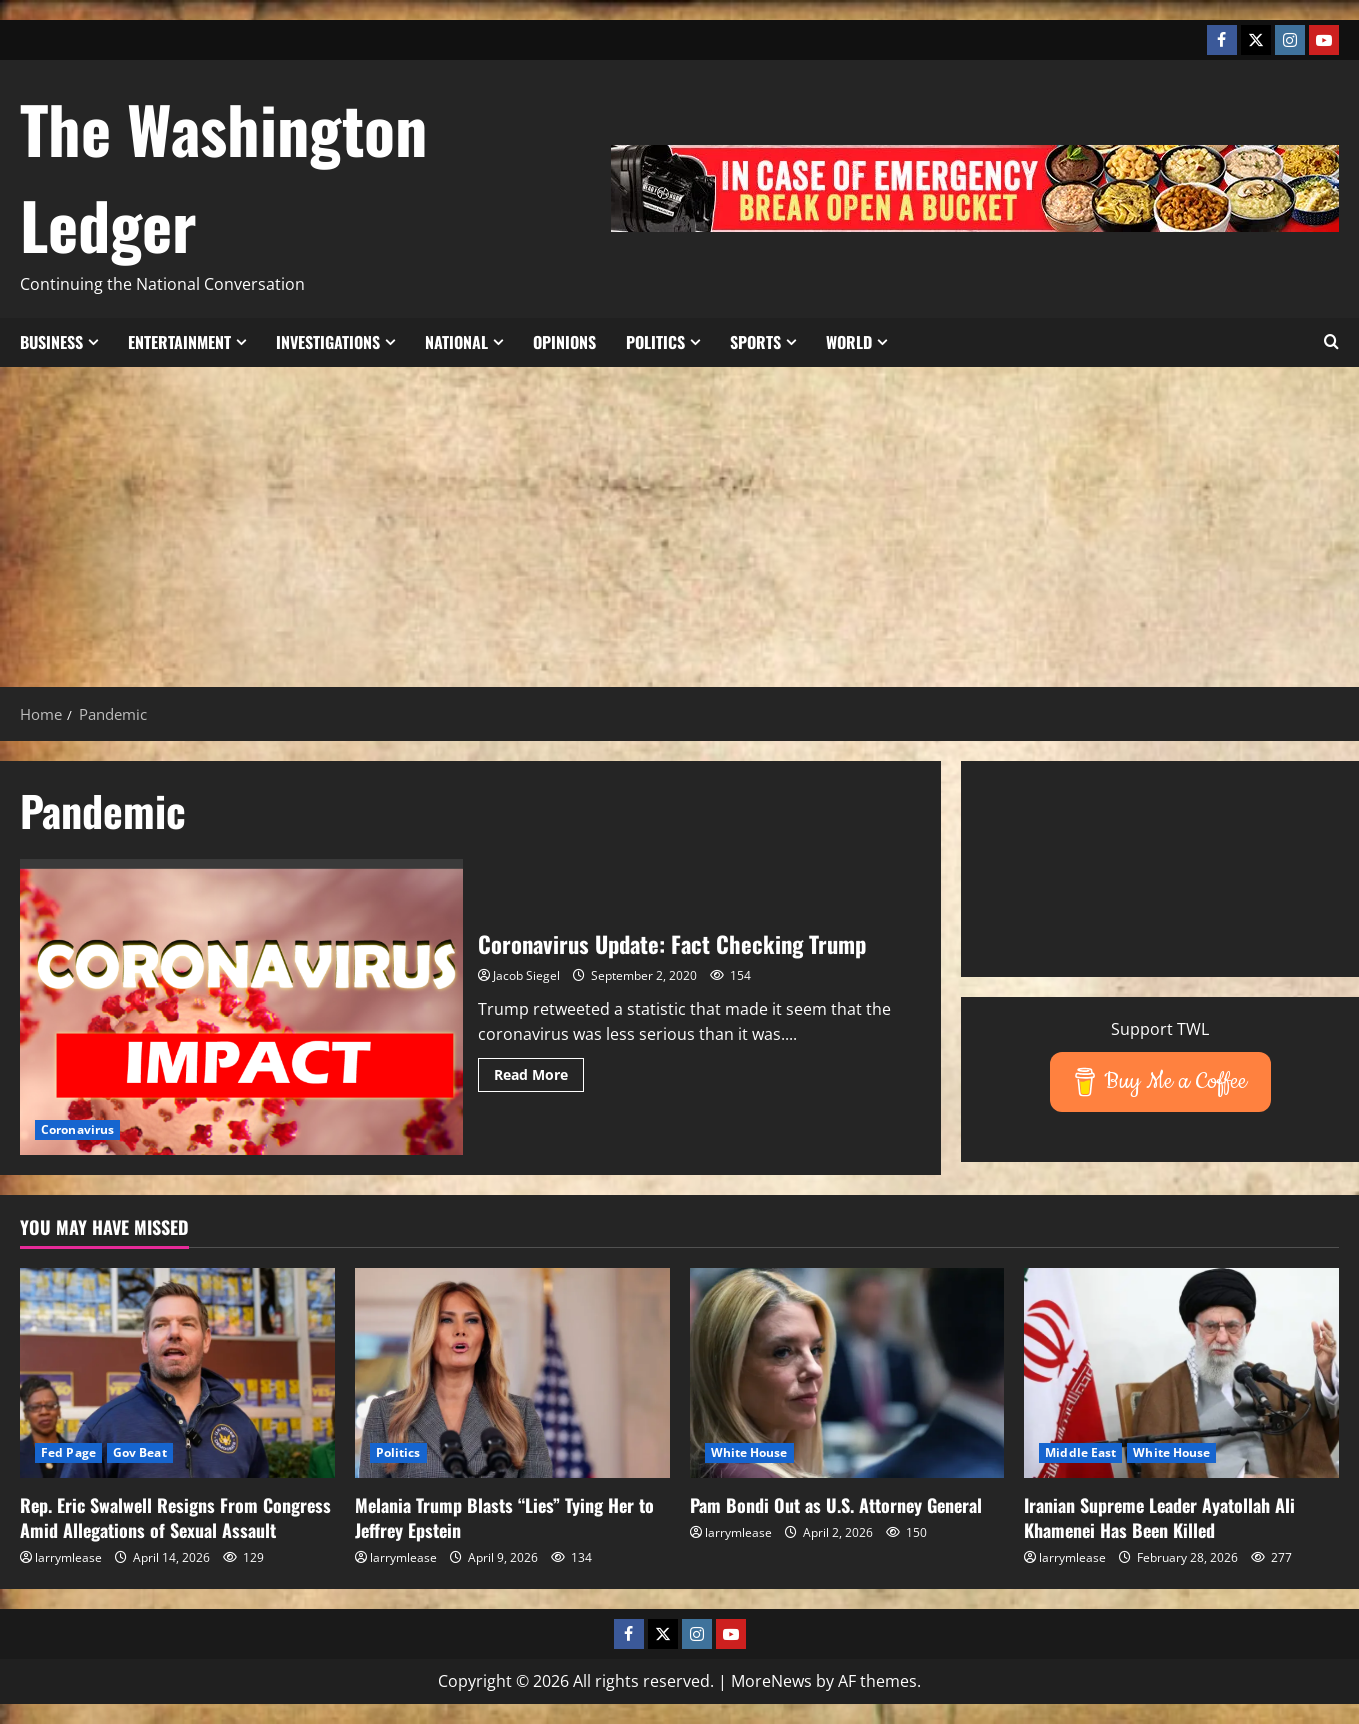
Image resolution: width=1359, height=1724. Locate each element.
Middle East (1080, 1452)
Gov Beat (140, 1452)
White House (749, 1452)
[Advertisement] (680, 517)
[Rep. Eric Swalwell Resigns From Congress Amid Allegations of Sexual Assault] (177, 1373)
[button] (1331, 342)
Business (51, 342)
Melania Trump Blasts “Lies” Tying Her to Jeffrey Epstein (504, 1517)
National (456, 342)
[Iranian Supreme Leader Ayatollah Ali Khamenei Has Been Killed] (1181, 1373)
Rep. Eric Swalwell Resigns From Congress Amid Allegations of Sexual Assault (175, 1517)
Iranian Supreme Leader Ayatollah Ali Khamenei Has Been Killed (1159, 1517)
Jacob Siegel (526, 975)
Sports (755, 342)
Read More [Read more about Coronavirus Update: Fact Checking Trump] (539, 1078)
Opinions (564, 342)
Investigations (328, 342)
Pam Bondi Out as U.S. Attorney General (836, 1505)
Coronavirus (77, 1129)
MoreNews (771, 1681)
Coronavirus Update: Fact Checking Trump (241, 1006)
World (849, 342)
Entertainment (179, 342)
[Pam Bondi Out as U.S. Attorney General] (847, 1373)
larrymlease (68, 1557)
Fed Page (68, 1452)
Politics (655, 342)
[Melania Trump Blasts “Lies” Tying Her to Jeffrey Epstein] (512, 1373)
